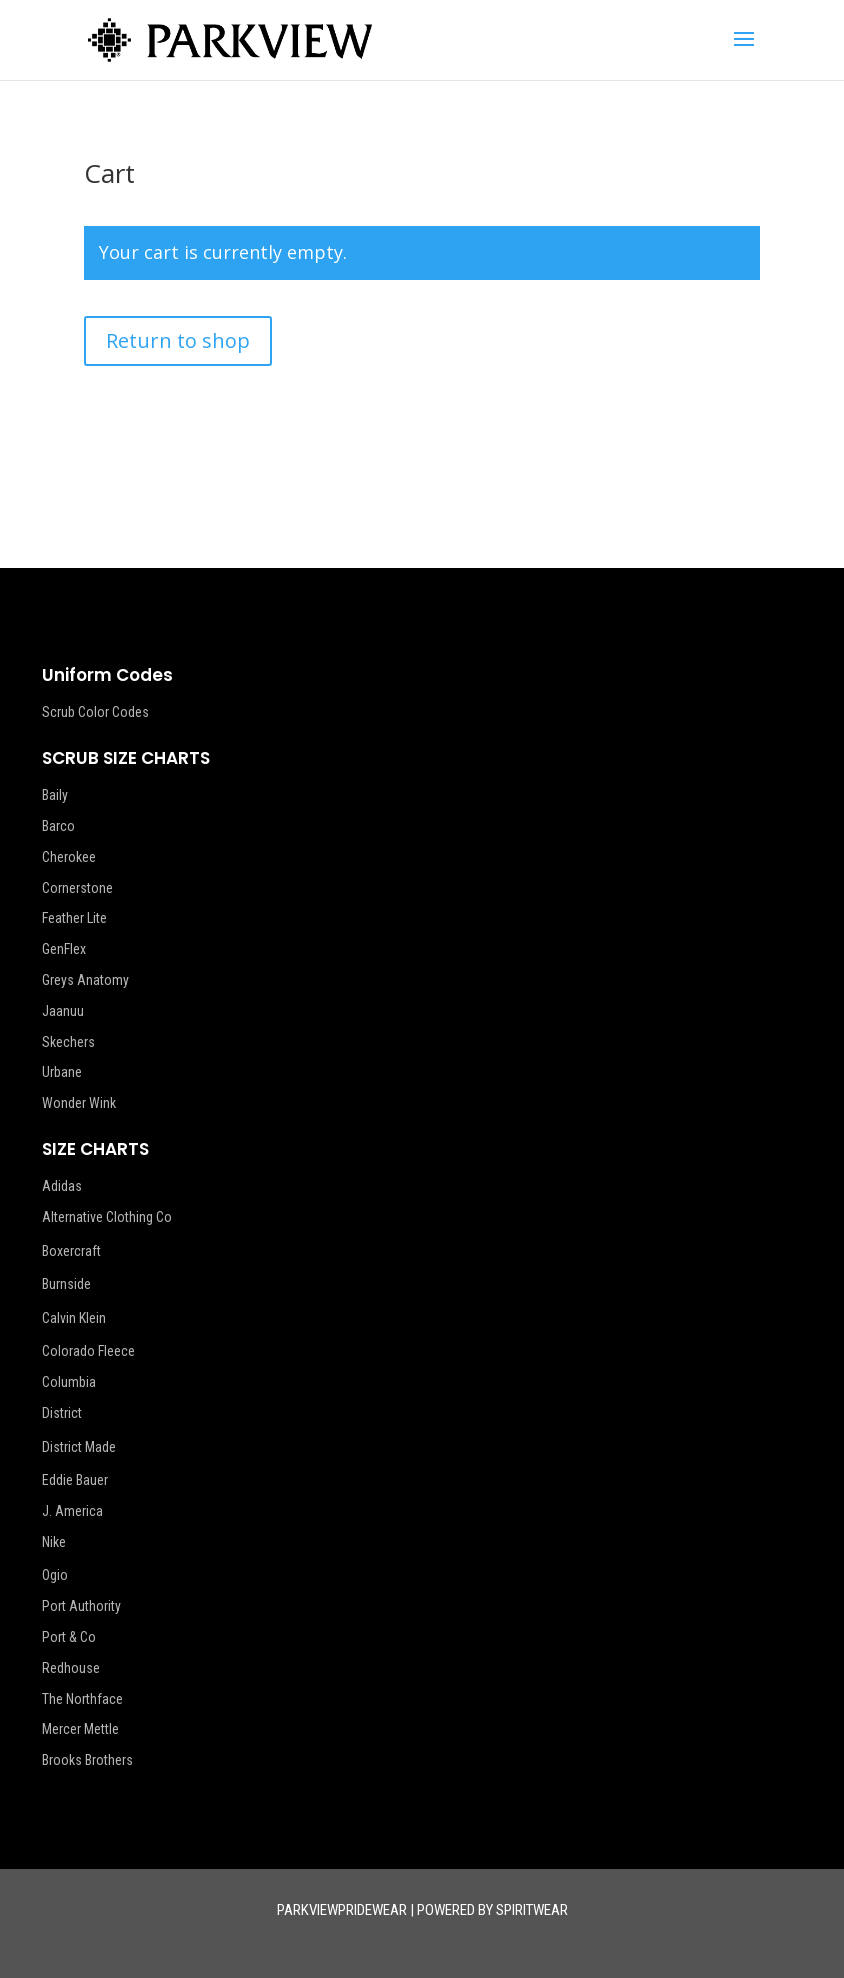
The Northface (82, 1699)
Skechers (68, 1042)
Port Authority (81, 1606)
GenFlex (64, 949)
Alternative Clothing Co (107, 1217)
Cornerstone (77, 888)
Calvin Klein (74, 1318)
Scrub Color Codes (95, 712)
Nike (54, 1542)
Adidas (62, 1186)
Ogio (55, 1575)
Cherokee (69, 857)
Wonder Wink (79, 1103)
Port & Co (69, 1637)
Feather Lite (74, 918)
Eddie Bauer (75, 1480)
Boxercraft (71, 1251)
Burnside (66, 1284)
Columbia (69, 1382)
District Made (79, 1447)
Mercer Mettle (80, 1729)
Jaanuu (63, 1011)
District (62, 1413)
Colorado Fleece (88, 1351)
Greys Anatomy (85, 980)
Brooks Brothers (87, 1760)
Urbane (62, 1072)
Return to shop (178, 340)
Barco (58, 826)
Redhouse (71, 1668)
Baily (55, 795)
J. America (72, 1511)
